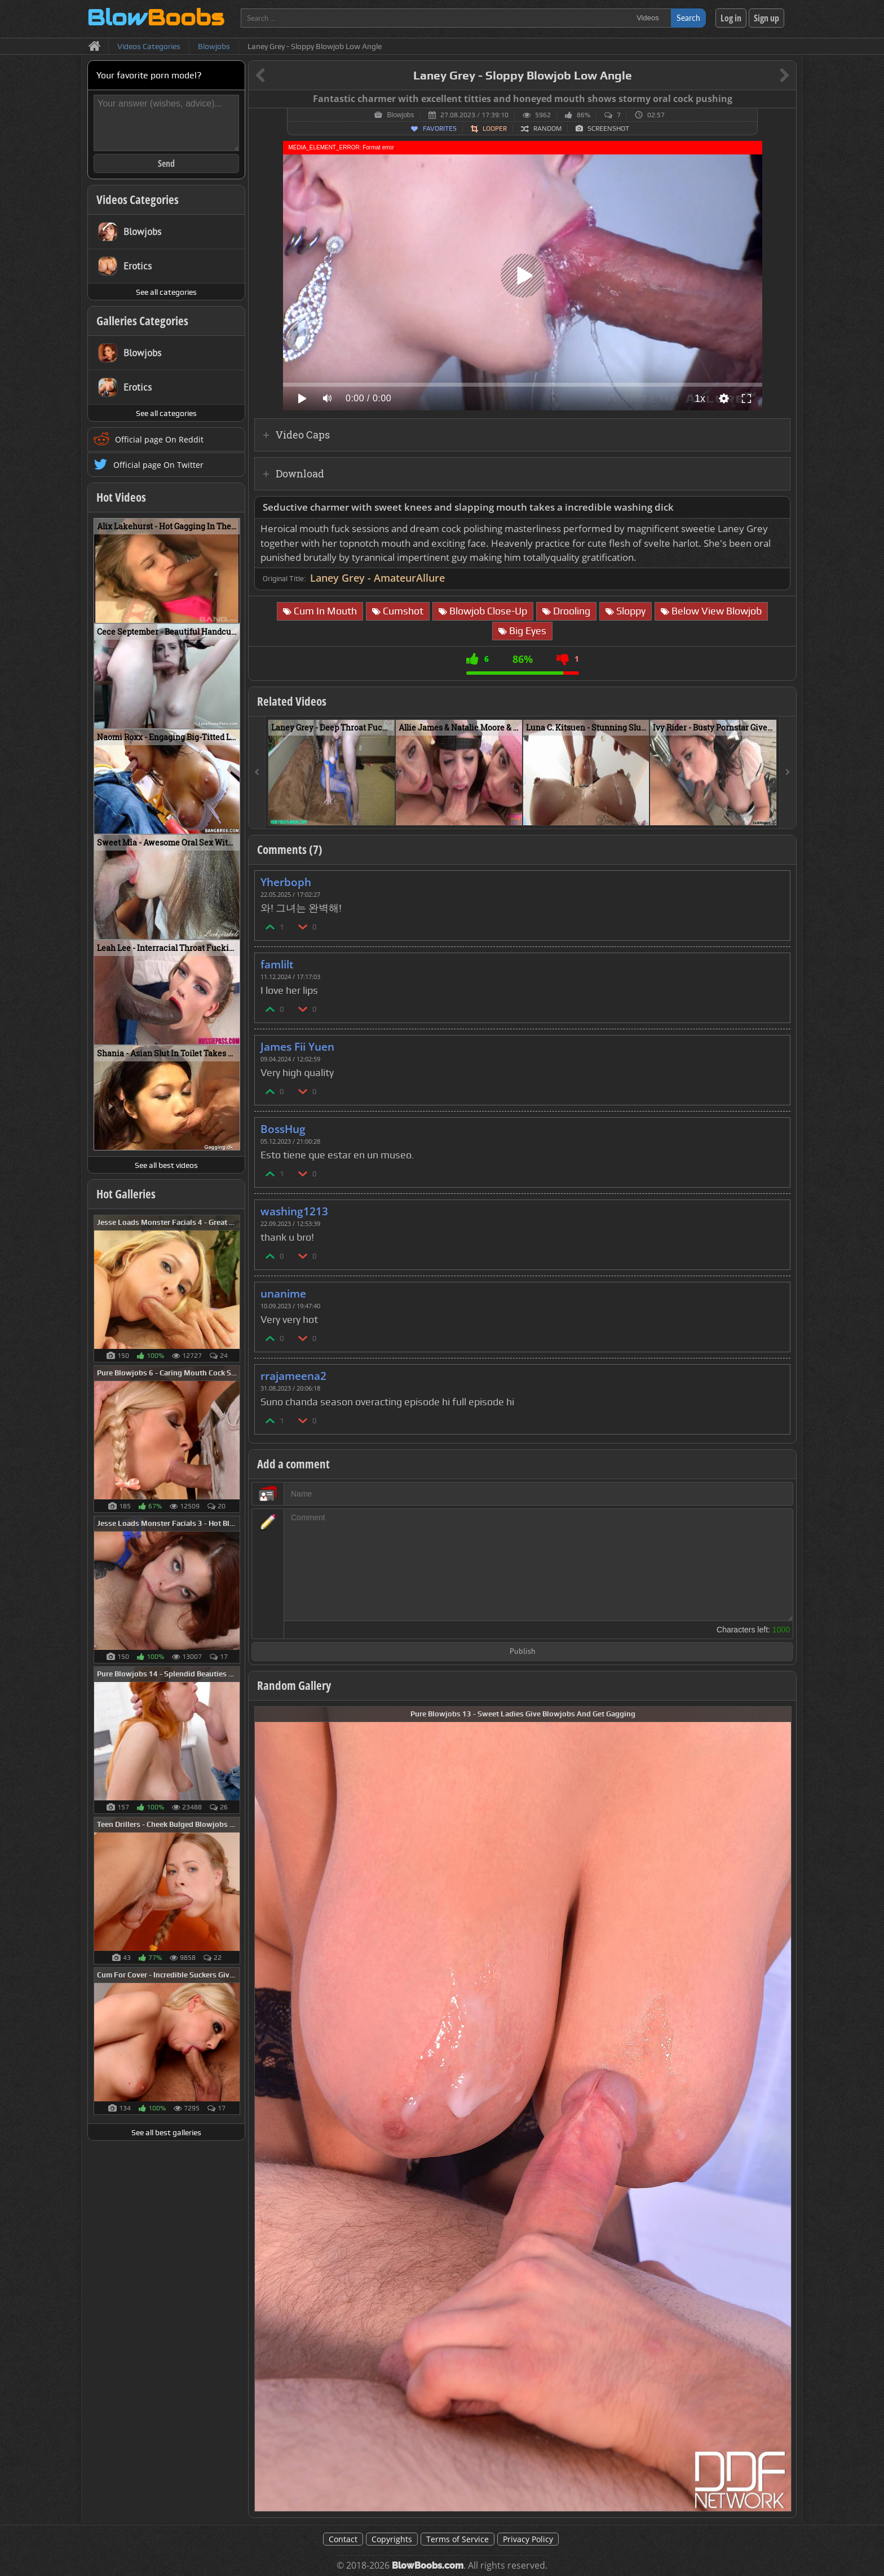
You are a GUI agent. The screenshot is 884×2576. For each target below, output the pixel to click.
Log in (731, 18)
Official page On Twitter (158, 464)
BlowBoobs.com (427, 2565)
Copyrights (392, 2539)
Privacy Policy (528, 2539)
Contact (343, 2539)
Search (688, 18)
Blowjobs (400, 115)
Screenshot (608, 128)
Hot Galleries (126, 1194)
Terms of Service (457, 2539)
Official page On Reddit (159, 439)
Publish (523, 1652)
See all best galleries (166, 2132)
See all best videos (166, 1165)
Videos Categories (137, 199)
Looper (495, 128)
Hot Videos (121, 497)
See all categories (166, 291)
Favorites (440, 128)
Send (166, 163)
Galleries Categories (142, 321)
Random (547, 128)
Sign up (766, 18)
